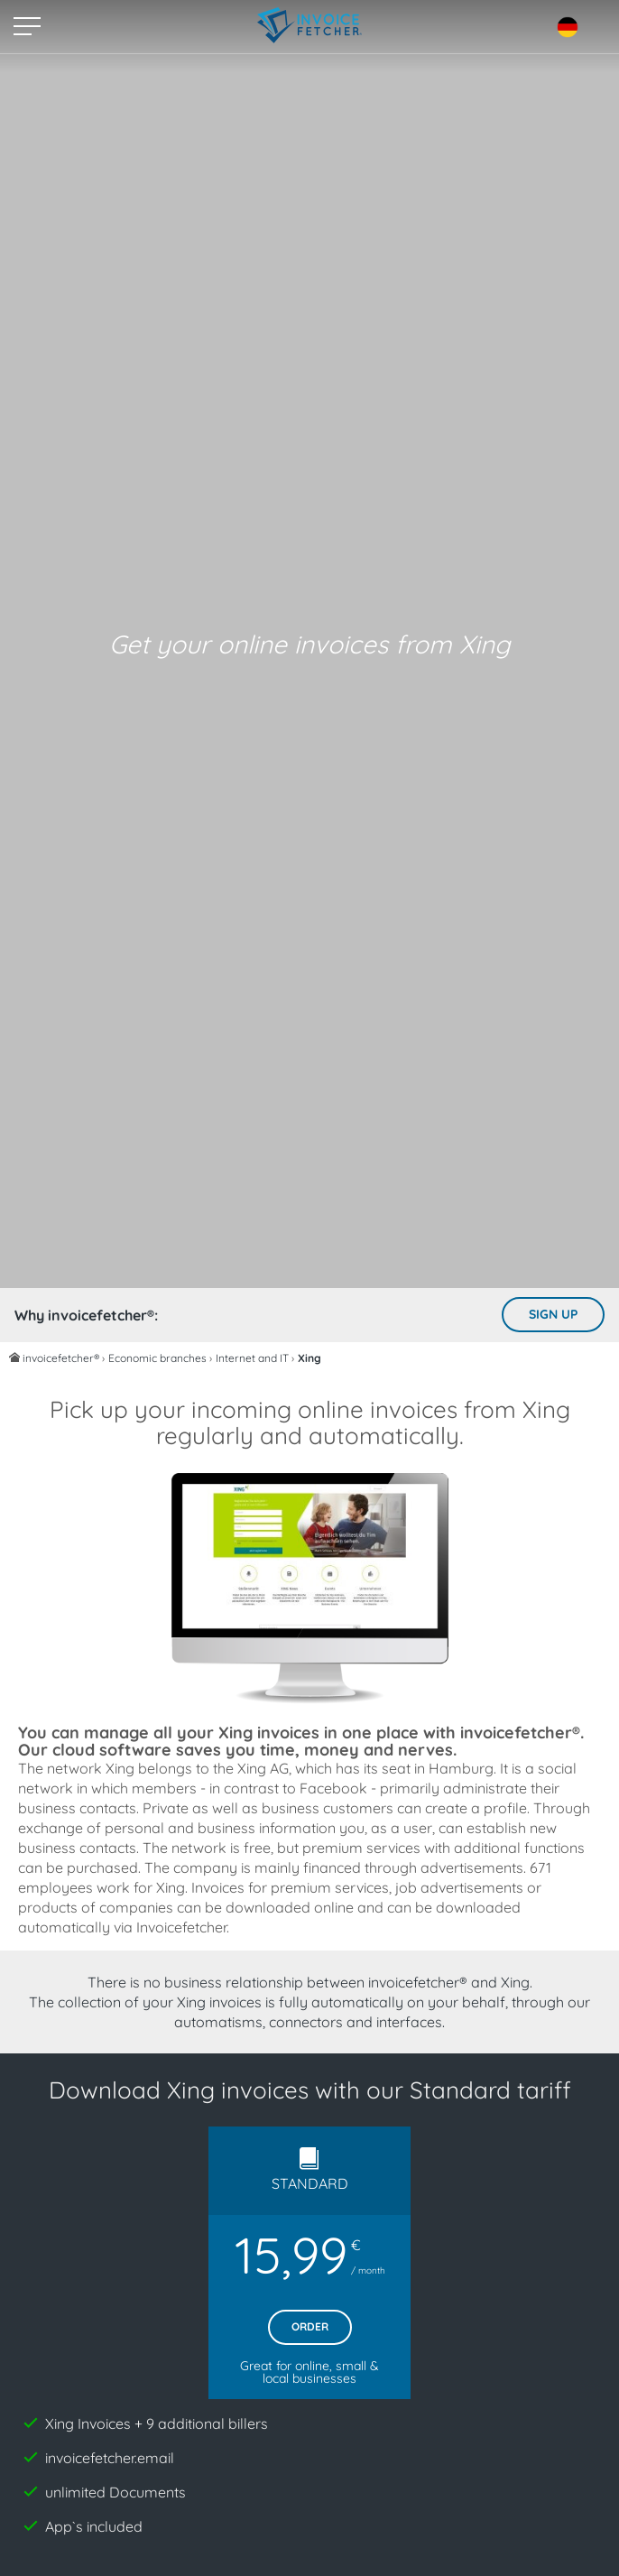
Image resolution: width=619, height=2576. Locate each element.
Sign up (553, 1314)
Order (309, 2326)
